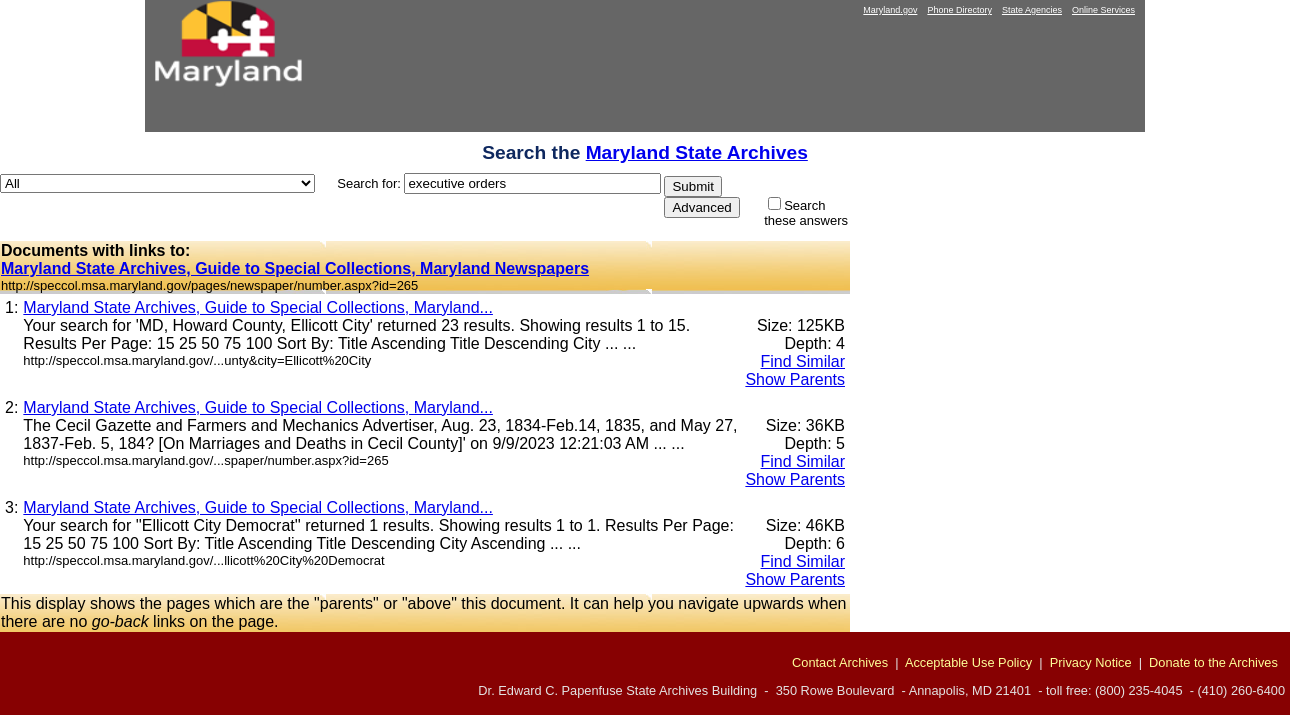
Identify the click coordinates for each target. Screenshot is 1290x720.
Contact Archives (840, 662)
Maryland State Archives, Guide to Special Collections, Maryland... (258, 307)
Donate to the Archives (1213, 662)
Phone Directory (959, 10)
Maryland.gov (890, 10)
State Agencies (1032, 10)
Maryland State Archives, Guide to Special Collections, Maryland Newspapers (295, 268)
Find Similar (803, 361)
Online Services (1103, 10)
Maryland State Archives (697, 152)
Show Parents (795, 379)
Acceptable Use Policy (968, 662)
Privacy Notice (1091, 662)
